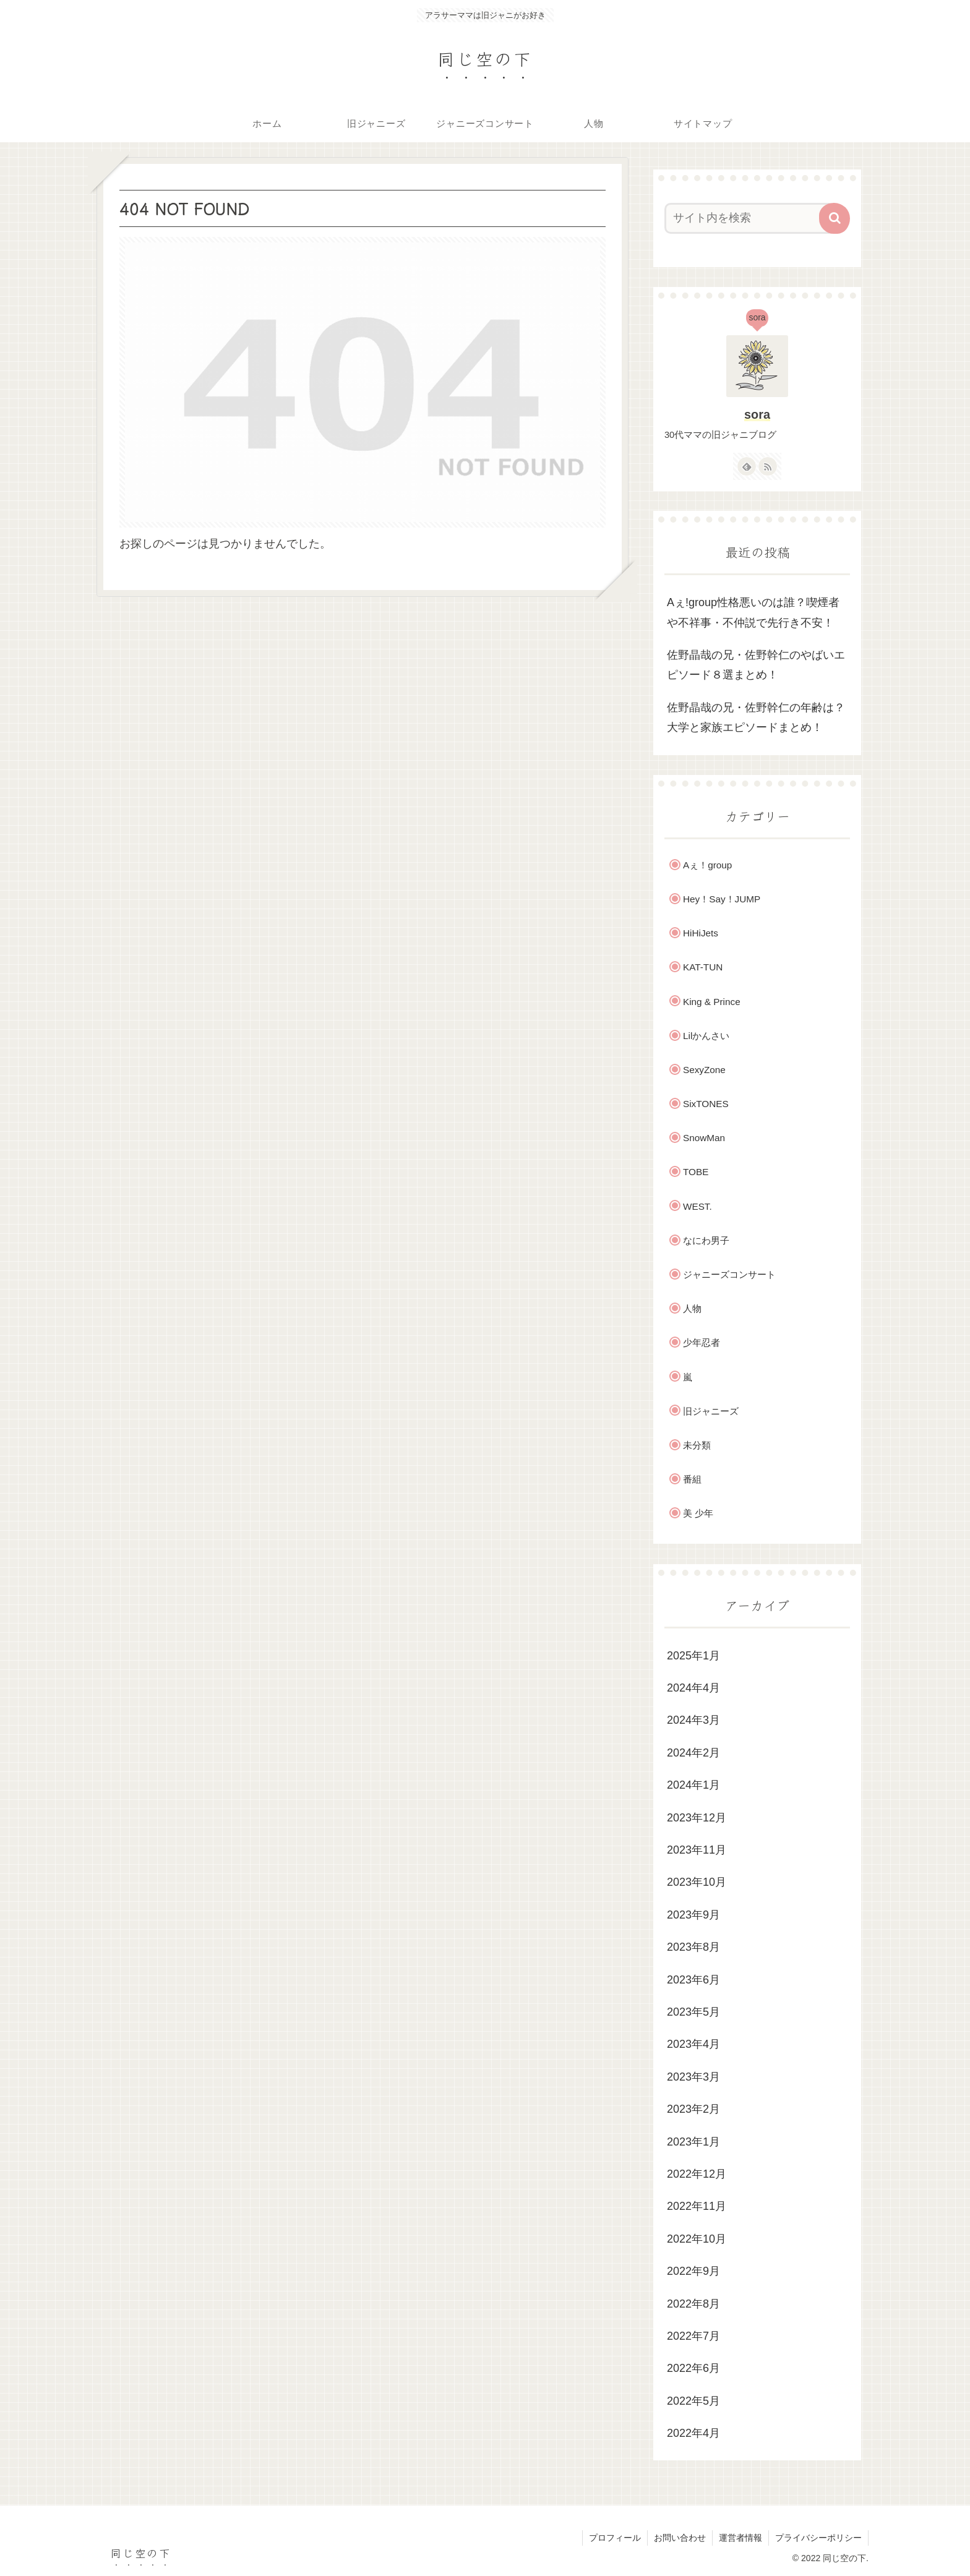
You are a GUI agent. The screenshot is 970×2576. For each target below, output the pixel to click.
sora (757, 414)
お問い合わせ (680, 2538)
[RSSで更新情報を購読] (768, 466)
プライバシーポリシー (818, 2538)
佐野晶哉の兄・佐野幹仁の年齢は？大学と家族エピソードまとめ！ (756, 717)
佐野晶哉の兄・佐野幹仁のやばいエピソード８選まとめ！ (756, 665)
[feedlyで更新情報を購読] (747, 466)
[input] (749, 218)
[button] (834, 218)
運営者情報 (740, 2538)
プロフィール (615, 2538)
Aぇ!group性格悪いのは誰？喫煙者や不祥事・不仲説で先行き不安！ (753, 612)
